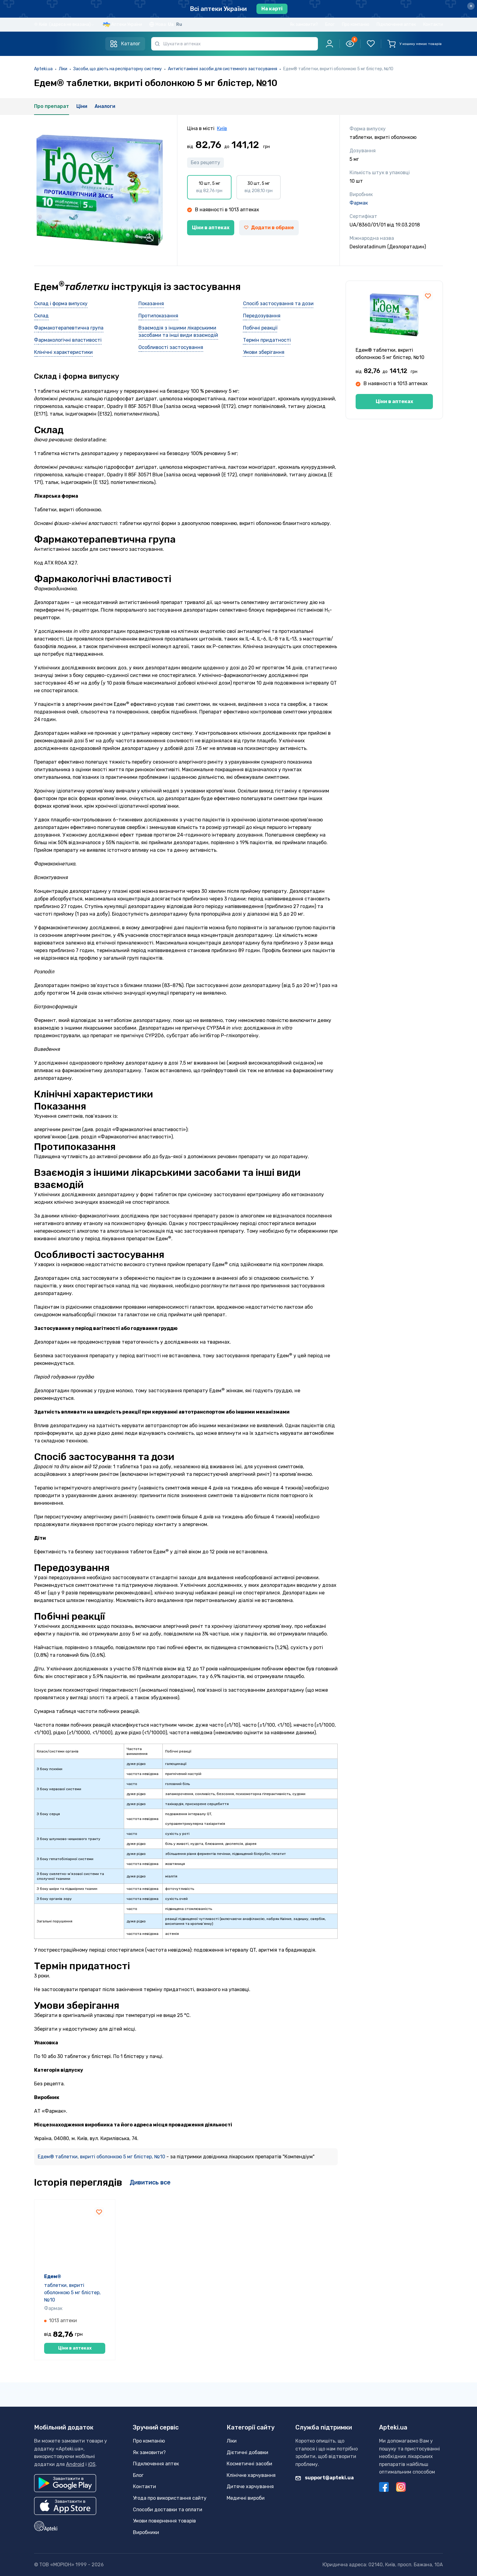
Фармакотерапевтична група (68, 328)
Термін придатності (267, 340)
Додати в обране (269, 227)
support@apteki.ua (324, 2478)
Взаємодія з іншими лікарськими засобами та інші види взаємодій (178, 331)
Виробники (146, 2532)
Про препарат (51, 106)
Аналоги (105, 106)
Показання (151, 303)
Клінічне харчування (251, 2475)
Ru (179, 24)
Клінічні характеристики (63, 352)
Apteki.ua (43, 68)
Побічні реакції (260, 328)
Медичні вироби (246, 2498)
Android (75, 2464)
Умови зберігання (263, 352)
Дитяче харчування (250, 2486)
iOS (92, 2464)
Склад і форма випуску (61, 303)
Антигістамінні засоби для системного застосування (222, 68)
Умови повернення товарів (164, 2521)
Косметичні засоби (249, 2464)
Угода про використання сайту (170, 2498)
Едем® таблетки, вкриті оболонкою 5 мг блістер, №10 (102, 2157)
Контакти (433, 24)
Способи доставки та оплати (167, 2509)
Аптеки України (126, 24)
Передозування (261, 316)
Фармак (359, 203)
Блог (330, 24)
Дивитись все (150, 2182)
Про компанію (355, 24)
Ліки (63, 68)
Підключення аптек (396, 24)
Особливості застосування (170, 347)
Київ (222, 128)
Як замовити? (304, 24)
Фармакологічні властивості (68, 340)
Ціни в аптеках (210, 227)
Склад (41, 316)
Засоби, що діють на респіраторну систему (117, 68)
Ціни (81, 106)
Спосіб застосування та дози (278, 303)
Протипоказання (158, 316)
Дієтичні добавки (247, 2452)
